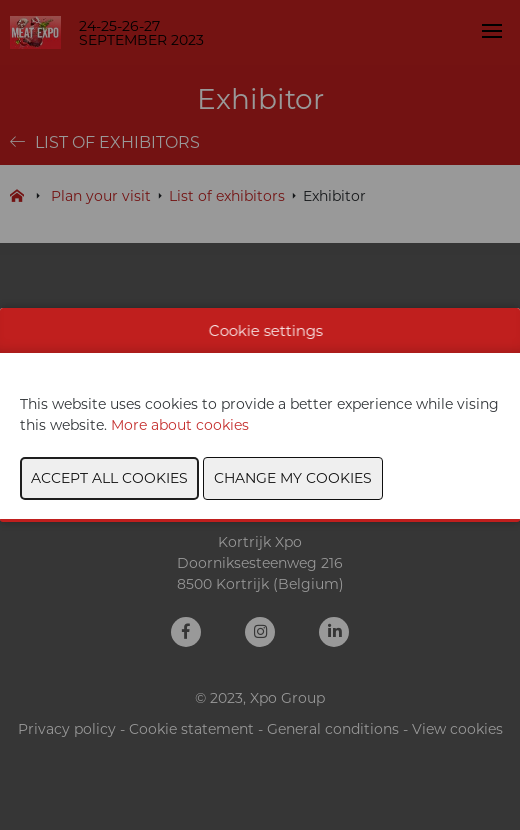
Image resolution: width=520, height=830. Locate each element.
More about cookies (180, 425)
